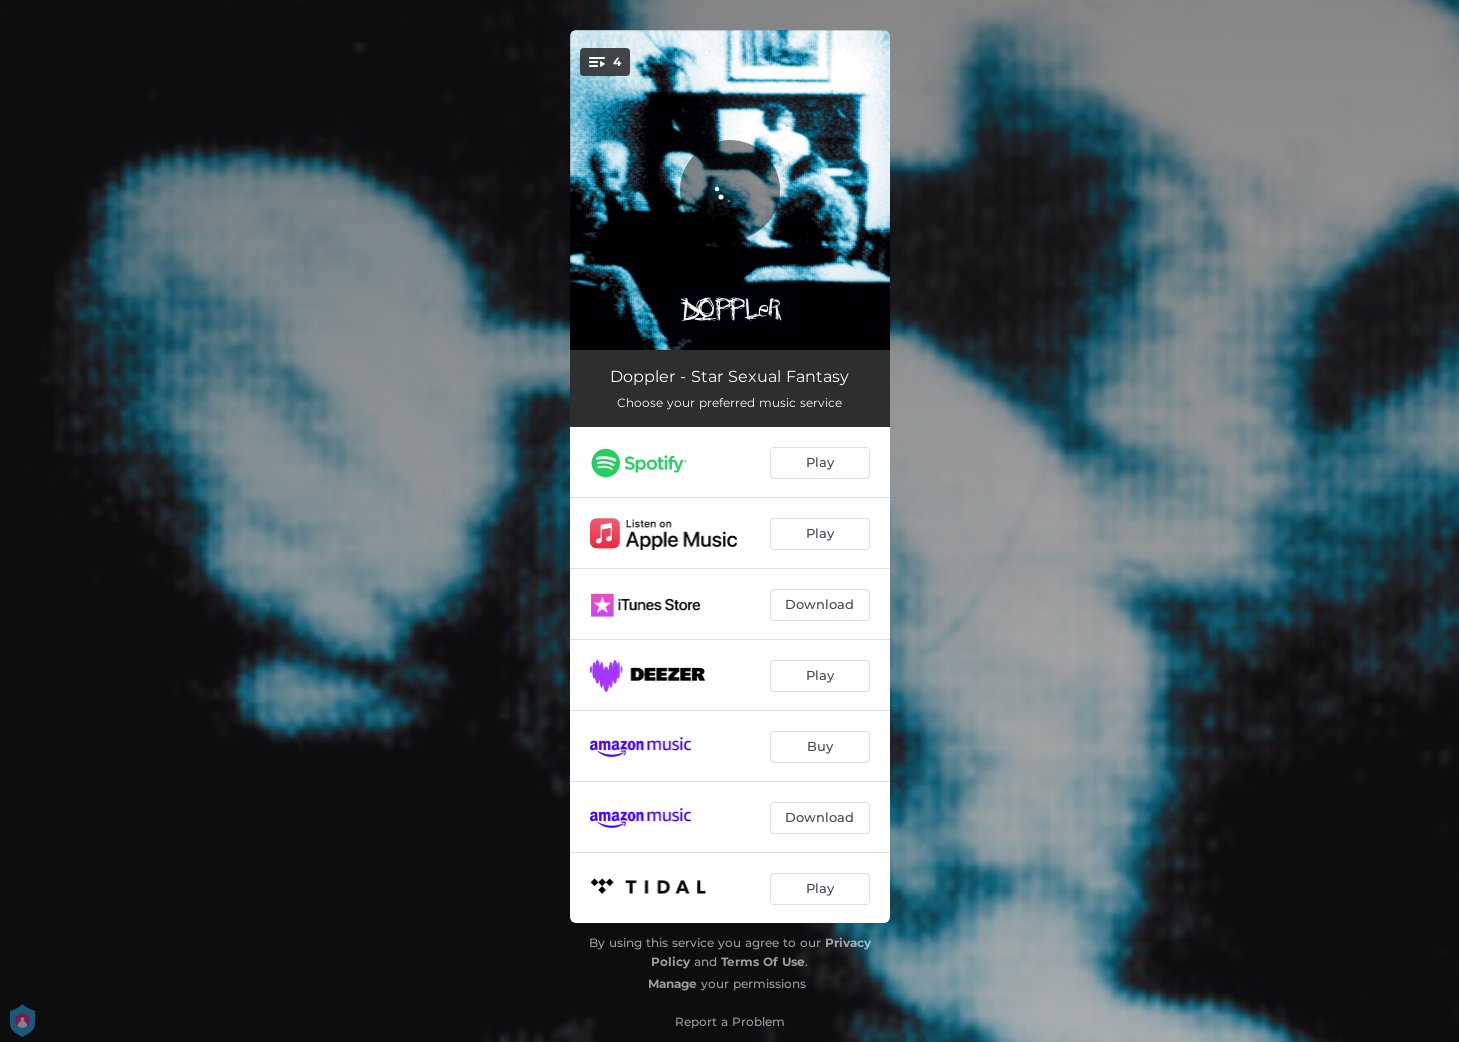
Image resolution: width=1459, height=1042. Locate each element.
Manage (672, 983)
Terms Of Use (763, 961)
